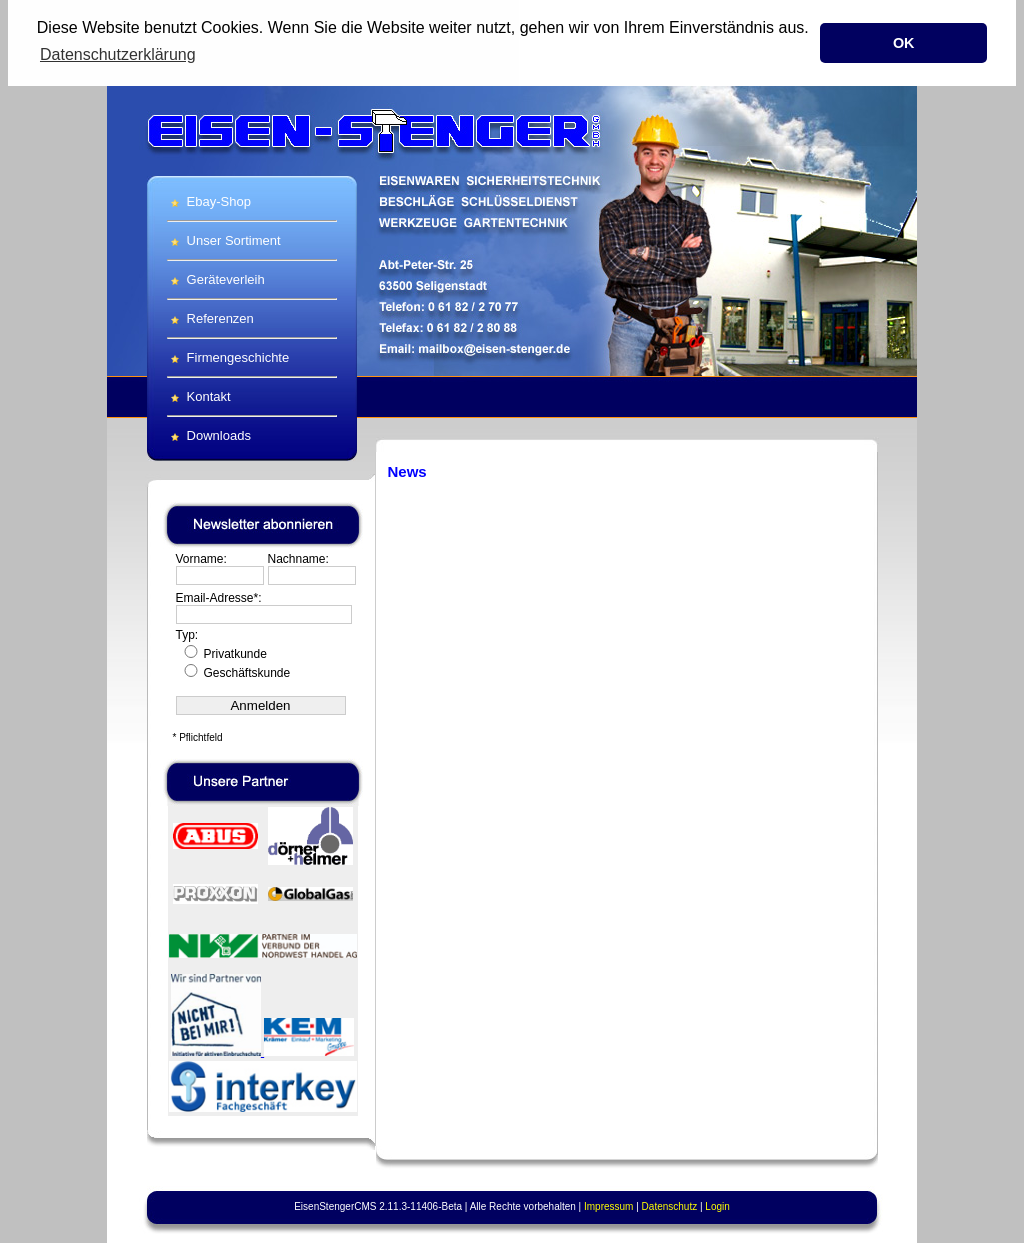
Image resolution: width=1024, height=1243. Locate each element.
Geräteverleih (216, 278)
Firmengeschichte (228, 356)
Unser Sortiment (224, 239)
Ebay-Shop (209, 200)
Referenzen (210, 317)
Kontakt (199, 395)
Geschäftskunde (236, 672)
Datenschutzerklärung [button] (118, 54)
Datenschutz (670, 1205)
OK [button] (904, 43)
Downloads (209, 434)
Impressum (608, 1205)
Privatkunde (224, 653)
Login (717, 1205)
